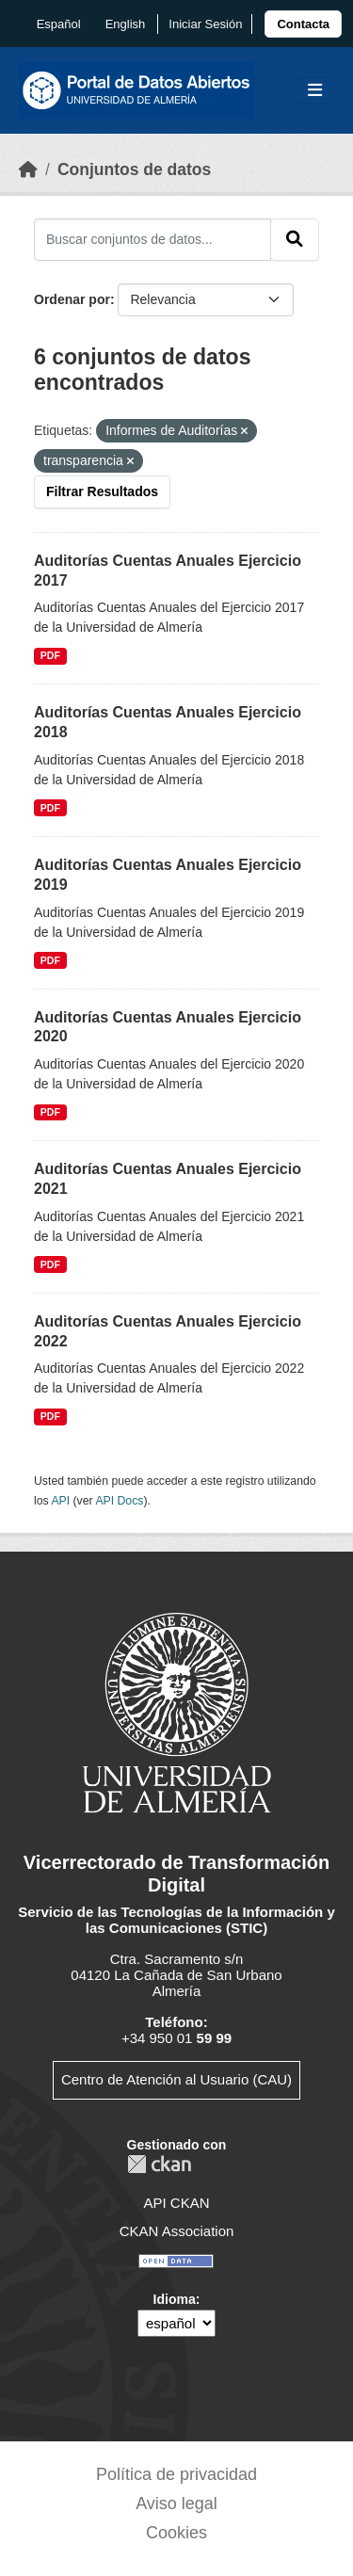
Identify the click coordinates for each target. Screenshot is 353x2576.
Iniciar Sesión (205, 24)
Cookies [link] (176, 2532)
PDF (50, 655)
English (125, 24)
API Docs (119, 1500)
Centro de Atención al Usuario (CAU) (176, 2079)
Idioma (174, 2299)
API (60, 1500)
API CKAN (176, 2203)
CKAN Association (177, 2231)
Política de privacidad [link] (176, 2474)
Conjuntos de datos (134, 169)
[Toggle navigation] (315, 91)
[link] (303, 24)
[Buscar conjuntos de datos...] (152, 239)
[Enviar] (294, 239)
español (59, 24)
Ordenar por (72, 299)
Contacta (303, 24)
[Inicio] (28, 169)
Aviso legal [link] (176, 2503)
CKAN (159, 2164)
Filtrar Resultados (102, 491)
